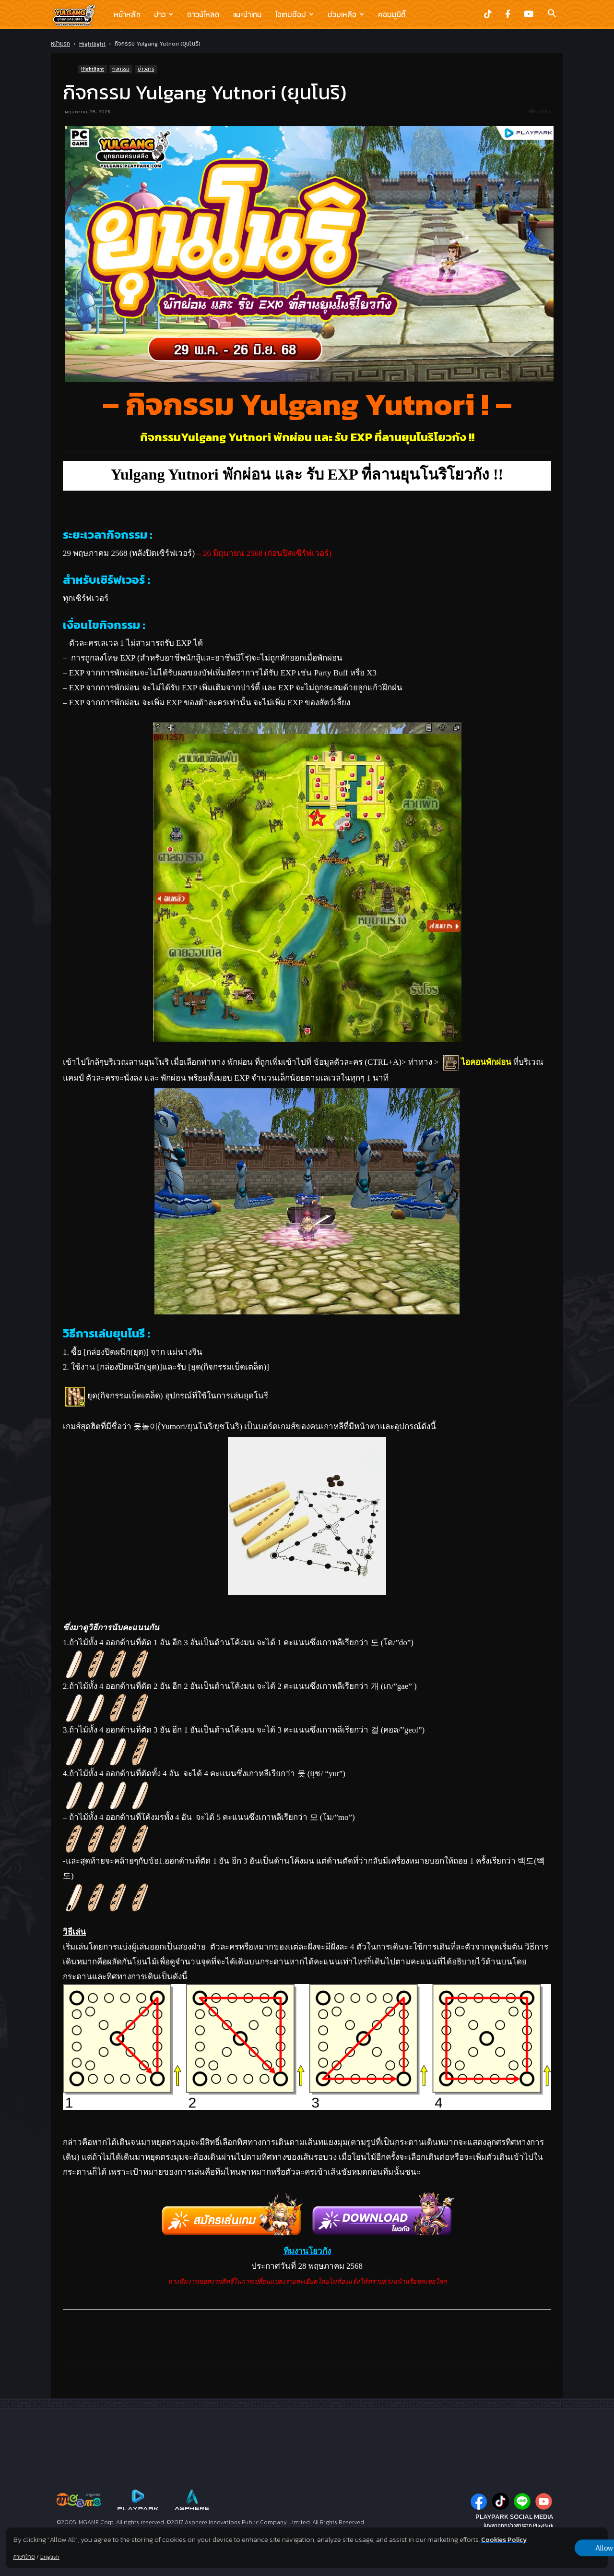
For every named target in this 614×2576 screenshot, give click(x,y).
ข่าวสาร (146, 68)
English (49, 2556)
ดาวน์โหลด (203, 14)
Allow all (557, 2543)
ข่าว (163, 14)
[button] (551, 14)
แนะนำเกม (247, 14)
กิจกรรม (121, 68)
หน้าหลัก (127, 14)
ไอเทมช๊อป (294, 14)
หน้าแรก (60, 43)
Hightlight (92, 43)
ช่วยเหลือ (346, 14)
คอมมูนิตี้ (392, 14)
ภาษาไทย (24, 2556)
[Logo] (79, 15)
